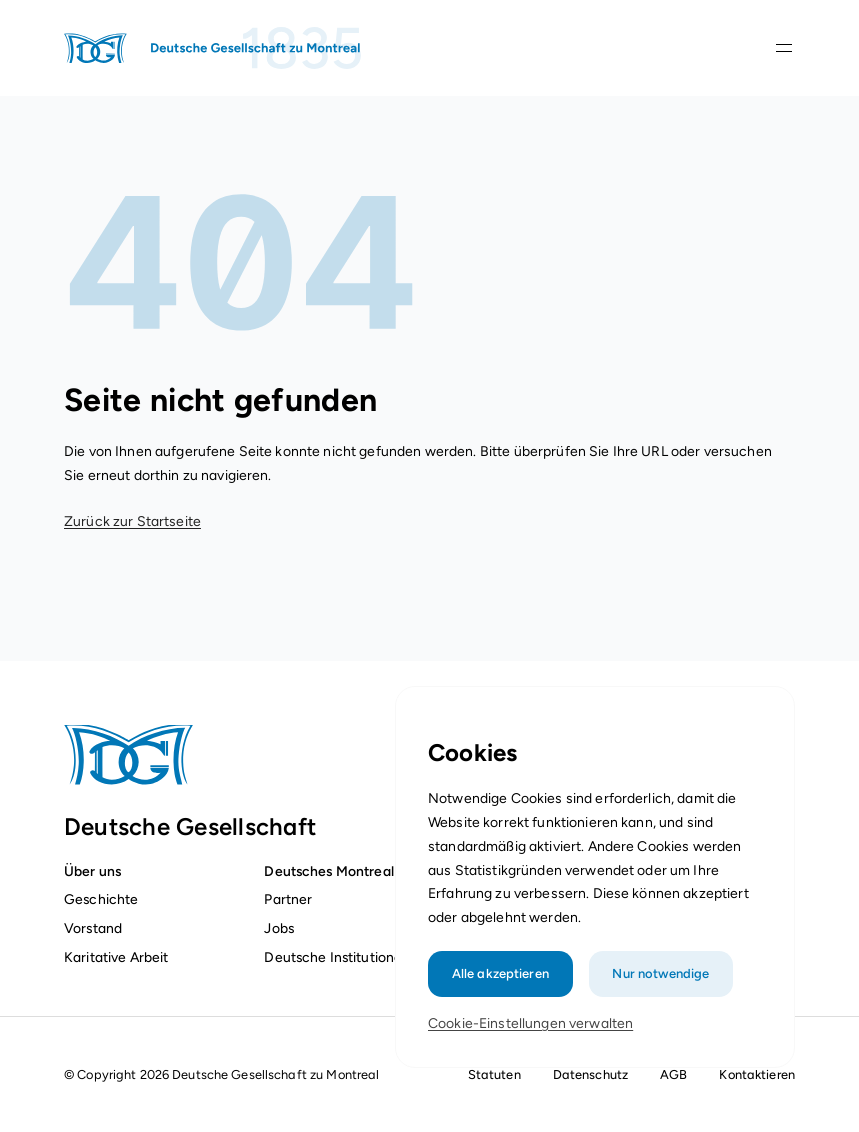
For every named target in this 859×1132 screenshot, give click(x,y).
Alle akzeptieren (502, 982)
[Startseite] (214, 48)
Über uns (92, 871)
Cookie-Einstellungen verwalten (531, 1032)
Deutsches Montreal (329, 871)
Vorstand (93, 928)
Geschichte (101, 899)
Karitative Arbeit (116, 957)
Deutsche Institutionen (337, 957)
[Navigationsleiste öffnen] (784, 48)
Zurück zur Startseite (132, 521)
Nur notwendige (659, 982)
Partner (288, 899)
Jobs (279, 928)
